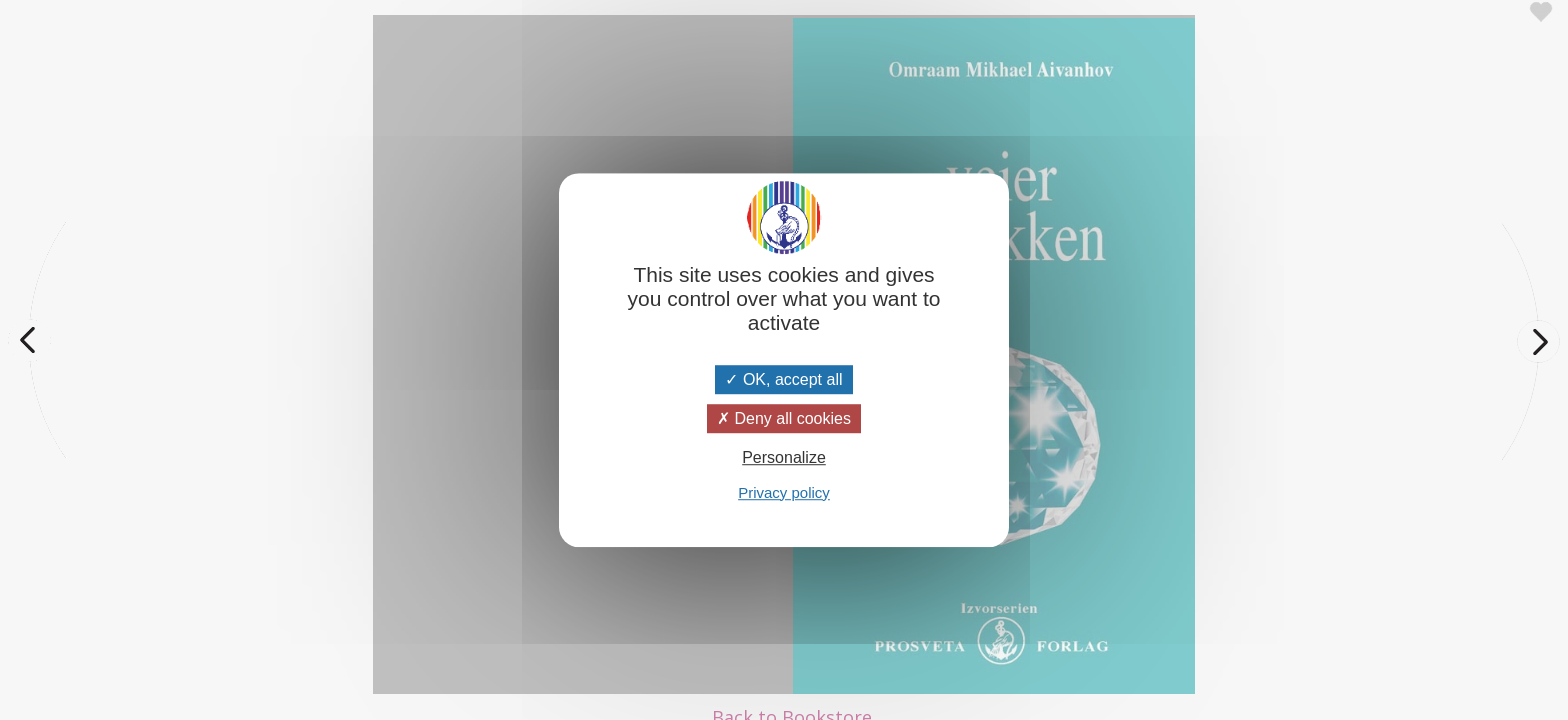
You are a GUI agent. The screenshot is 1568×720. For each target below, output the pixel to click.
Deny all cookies (784, 418)
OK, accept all (783, 379)
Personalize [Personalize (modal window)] (784, 458)
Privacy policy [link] (784, 492)
